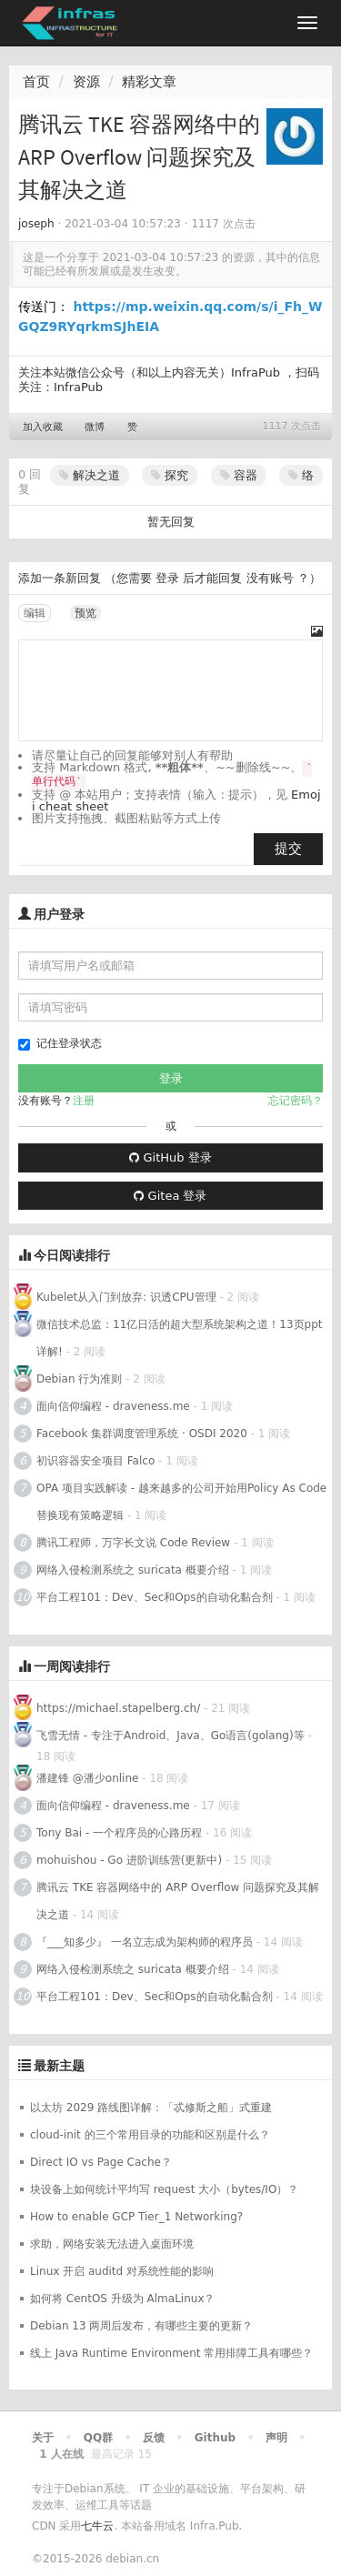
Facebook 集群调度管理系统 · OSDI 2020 (141, 1433)
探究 (169, 475)
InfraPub (78, 387)
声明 (276, 2437)
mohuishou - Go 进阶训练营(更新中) (131, 1860)
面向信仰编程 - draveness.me (113, 1406)
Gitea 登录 (170, 1195)
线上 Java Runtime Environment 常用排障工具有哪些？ (171, 2353)
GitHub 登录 (170, 1157)
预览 (85, 613)
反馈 (154, 2437)
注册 (84, 1100)
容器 (238, 475)
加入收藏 (43, 427)
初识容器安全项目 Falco (95, 1460)
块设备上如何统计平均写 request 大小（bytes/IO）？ (164, 2189)
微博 (95, 427)
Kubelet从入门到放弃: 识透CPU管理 (126, 1297)
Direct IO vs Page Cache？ (101, 2162)
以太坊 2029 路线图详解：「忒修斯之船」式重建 (151, 2107)
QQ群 (98, 2437)
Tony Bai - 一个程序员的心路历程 (119, 1832)
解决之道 (89, 475)
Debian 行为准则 (79, 1379)
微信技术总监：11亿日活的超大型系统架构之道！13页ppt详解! (179, 1338)
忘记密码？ (295, 1100)
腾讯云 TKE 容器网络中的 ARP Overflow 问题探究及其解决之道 (177, 1901)
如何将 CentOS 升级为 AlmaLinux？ (123, 2298)
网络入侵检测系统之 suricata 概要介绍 (132, 1570)
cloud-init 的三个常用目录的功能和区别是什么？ (150, 2134)
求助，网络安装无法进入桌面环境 (112, 2244)
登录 (167, 578)
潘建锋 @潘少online (87, 1778)
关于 (43, 2437)
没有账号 (270, 578)
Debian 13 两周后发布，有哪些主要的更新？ (141, 2325)
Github (215, 2437)
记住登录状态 (60, 1044)
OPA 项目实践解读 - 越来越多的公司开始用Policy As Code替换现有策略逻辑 (181, 1502)
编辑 (34, 613)
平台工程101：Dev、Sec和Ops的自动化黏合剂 (154, 1597)
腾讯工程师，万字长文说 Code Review (133, 1542)
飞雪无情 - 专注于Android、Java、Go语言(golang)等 (170, 1735)
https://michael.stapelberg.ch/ (118, 1708)
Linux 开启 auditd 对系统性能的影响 (122, 2271)
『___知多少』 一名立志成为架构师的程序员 (144, 1942)
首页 (36, 82)
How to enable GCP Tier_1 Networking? (136, 2216)
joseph (36, 223)
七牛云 (97, 2526)
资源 (86, 82)
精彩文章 (149, 82)
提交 (288, 848)
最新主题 (59, 2066)
